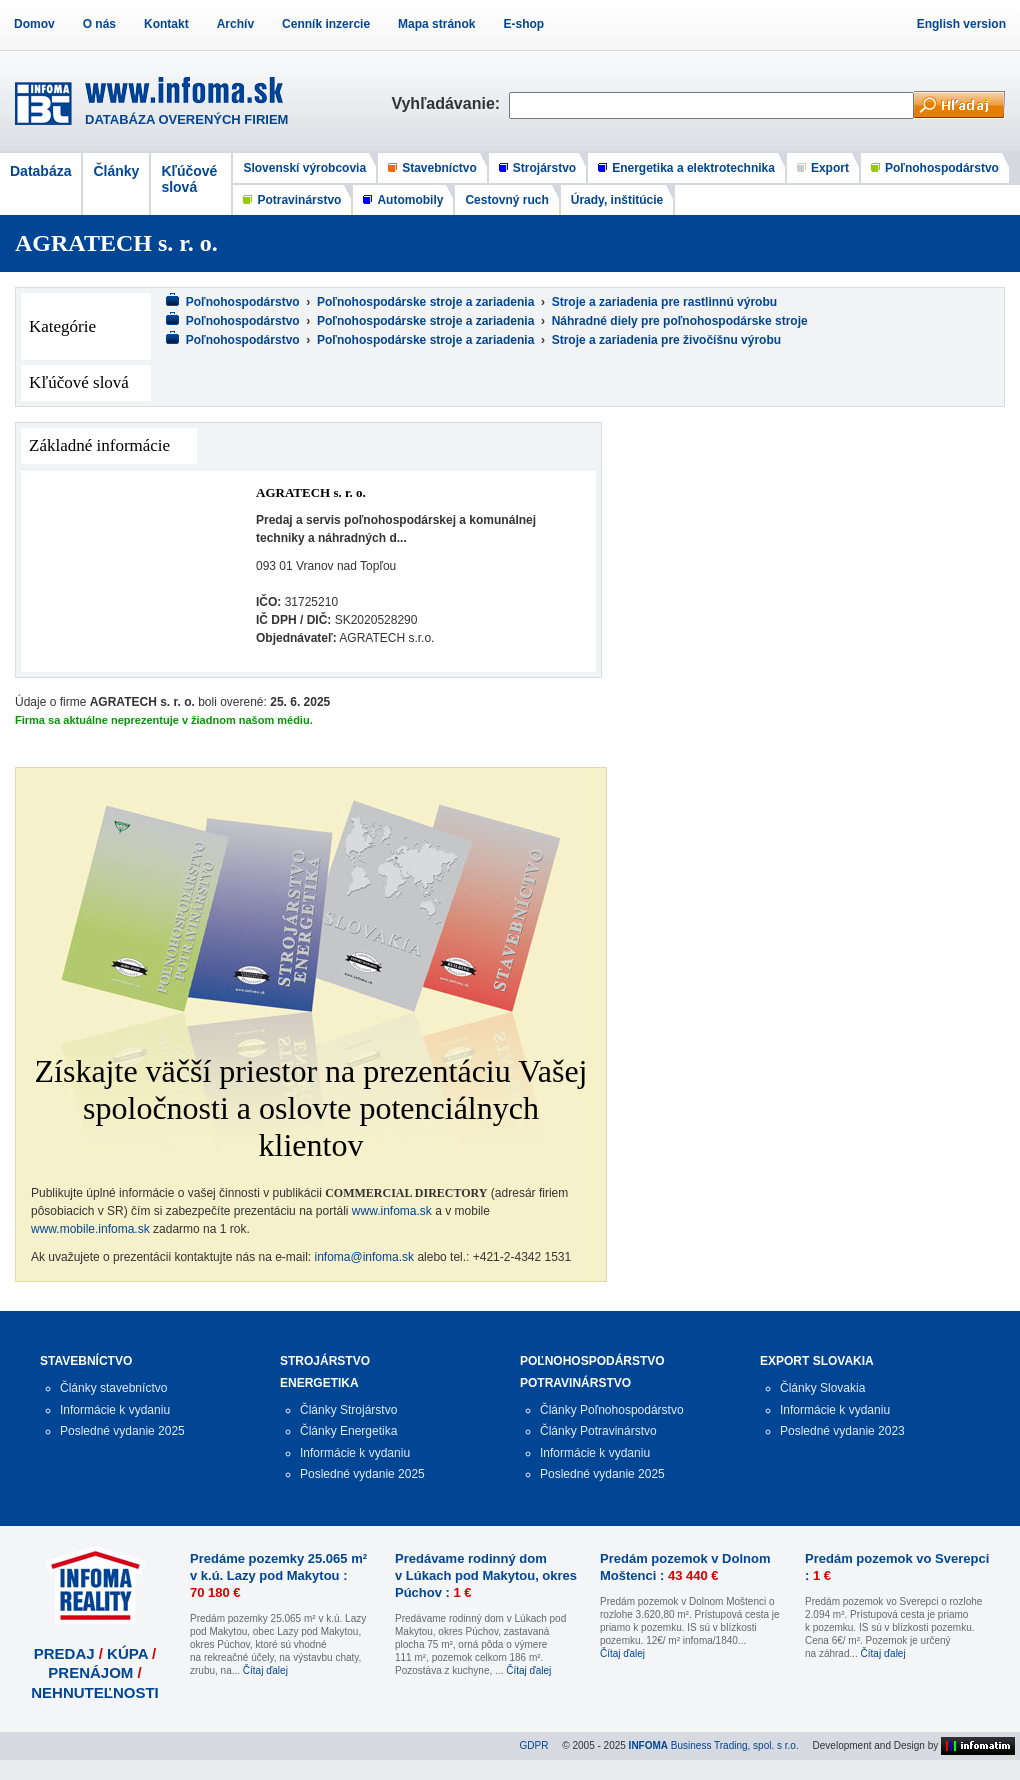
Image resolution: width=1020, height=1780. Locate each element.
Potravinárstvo (299, 200)
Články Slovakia (822, 1388)
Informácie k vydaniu (115, 1410)
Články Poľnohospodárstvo (612, 1410)
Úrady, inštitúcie (617, 200)
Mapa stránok (436, 24)
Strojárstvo (544, 168)
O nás (99, 24)
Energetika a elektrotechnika (693, 168)
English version (961, 24)
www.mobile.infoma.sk (90, 1229)
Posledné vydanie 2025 (122, 1431)
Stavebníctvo (439, 168)
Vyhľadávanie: (450, 103)
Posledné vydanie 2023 (842, 1431)
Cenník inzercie (326, 24)
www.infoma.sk (392, 1211)
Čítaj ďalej (265, 1670)
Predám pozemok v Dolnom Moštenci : (685, 1567)
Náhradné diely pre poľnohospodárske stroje (680, 321)
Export (830, 168)
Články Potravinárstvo (598, 1431)
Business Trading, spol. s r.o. (714, 1745)
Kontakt (166, 24)
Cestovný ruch (506, 200)
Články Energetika (348, 1431)
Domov (34, 24)
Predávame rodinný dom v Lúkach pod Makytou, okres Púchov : (486, 1575)
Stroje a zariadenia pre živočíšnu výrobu (666, 340)
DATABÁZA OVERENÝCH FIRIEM (186, 119)
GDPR (534, 1745)
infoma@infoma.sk (365, 1257)
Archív (235, 24)
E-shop (523, 24)
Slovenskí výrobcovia (304, 168)
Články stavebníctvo (113, 1388)
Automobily (410, 200)
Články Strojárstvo (348, 1410)
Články (116, 171)
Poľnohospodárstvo (942, 168)
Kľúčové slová (189, 179)
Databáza (40, 171)
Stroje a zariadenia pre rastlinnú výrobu (664, 302)
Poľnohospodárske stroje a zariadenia (425, 302)
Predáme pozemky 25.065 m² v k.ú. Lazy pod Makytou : (278, 1575)
